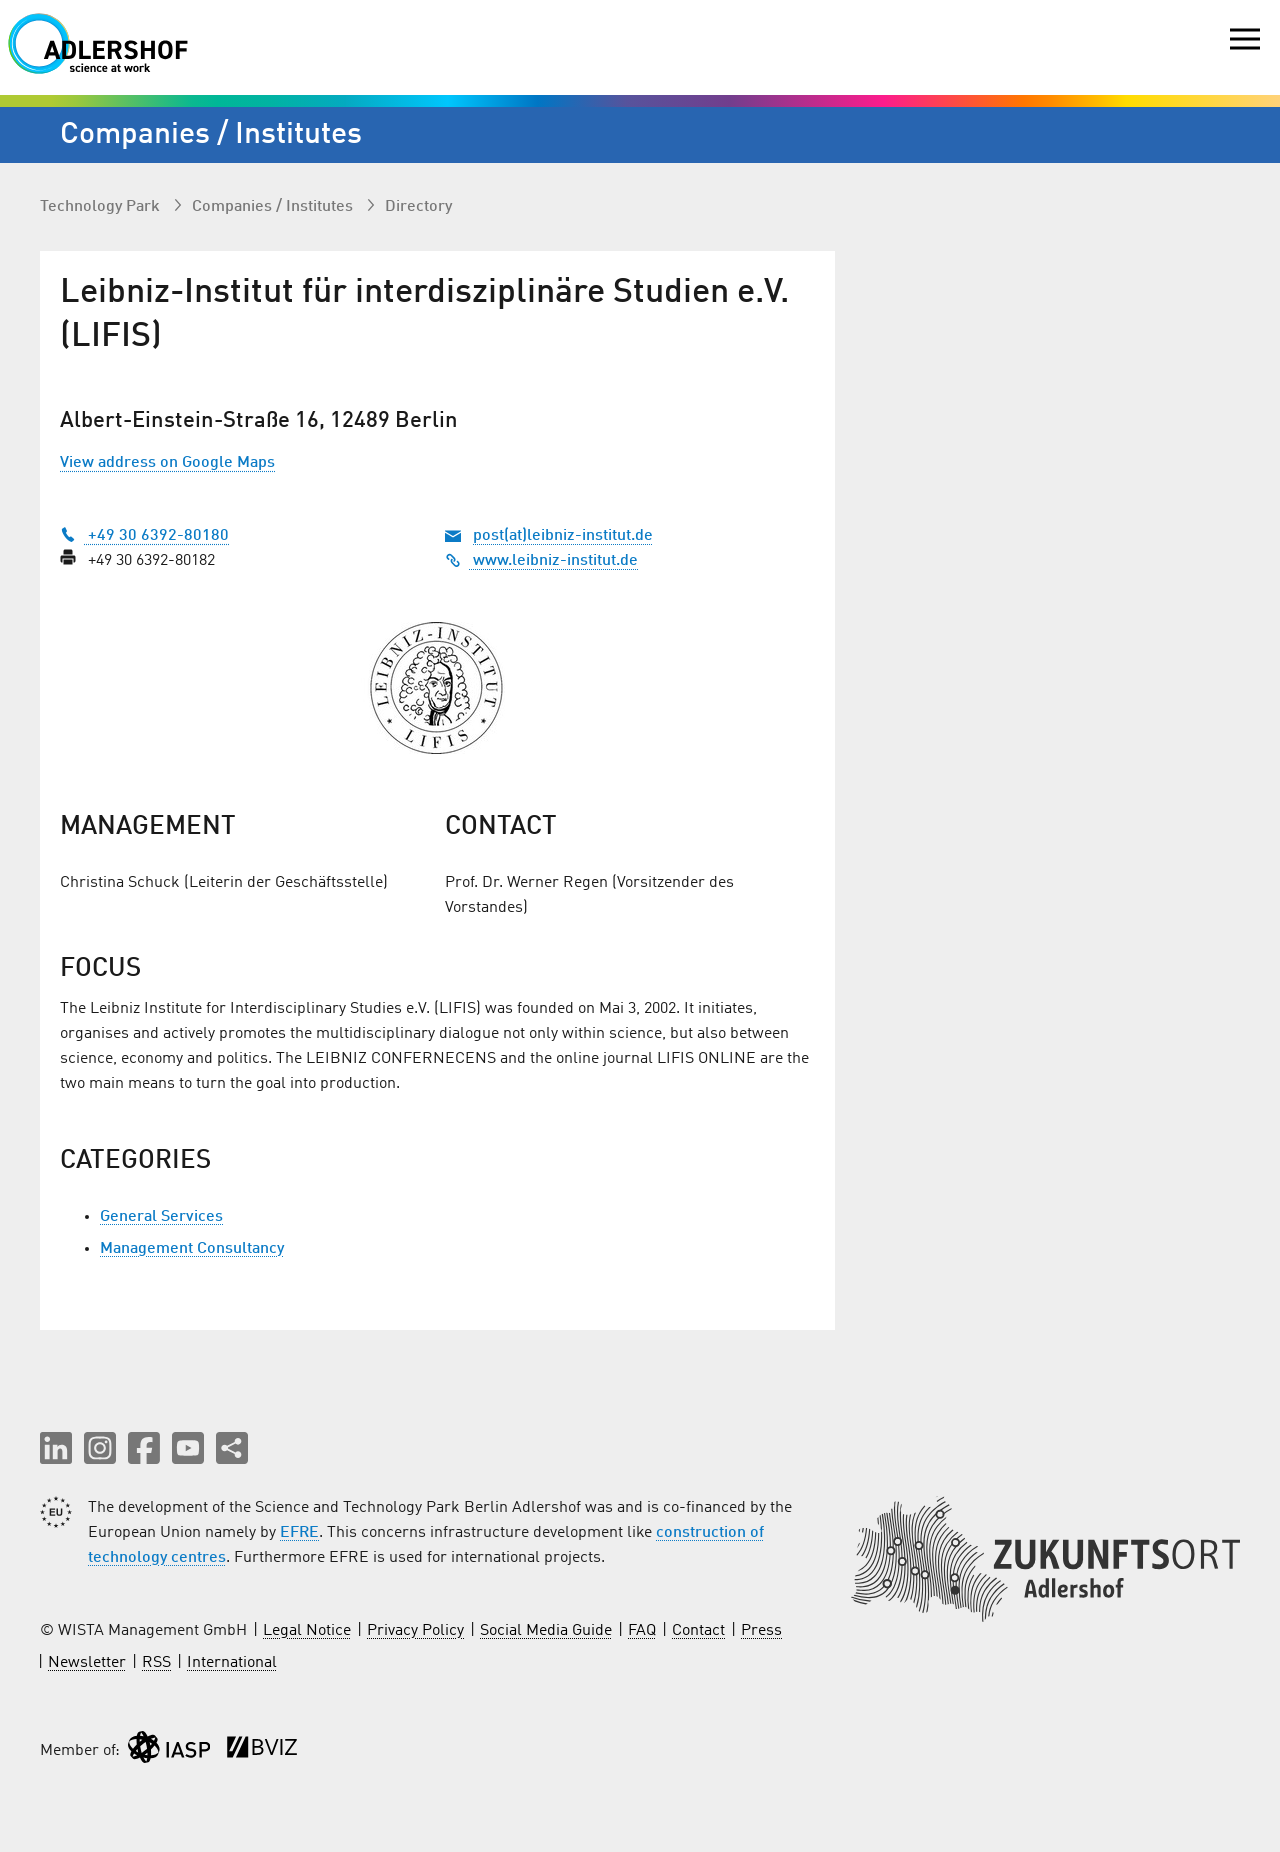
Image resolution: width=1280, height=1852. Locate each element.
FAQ (642, 1631)
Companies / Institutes (274, 207)
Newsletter (87, 1663)
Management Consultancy (192, 1249)
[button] (56, 1448)
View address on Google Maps (167, 463)
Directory (418, 207)
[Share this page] (232, 1448)
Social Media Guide (546, 1631)
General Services (161, 1217)
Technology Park (102, 207)
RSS (156, 1663)
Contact (698, 1631)
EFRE (299, 1533)
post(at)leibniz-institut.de (563, 536)
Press (761, 1631)
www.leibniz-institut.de (541, 561)
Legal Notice (307, 1631)
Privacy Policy (415, 1631)
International (232, 1663)
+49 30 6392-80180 (144, 536)
